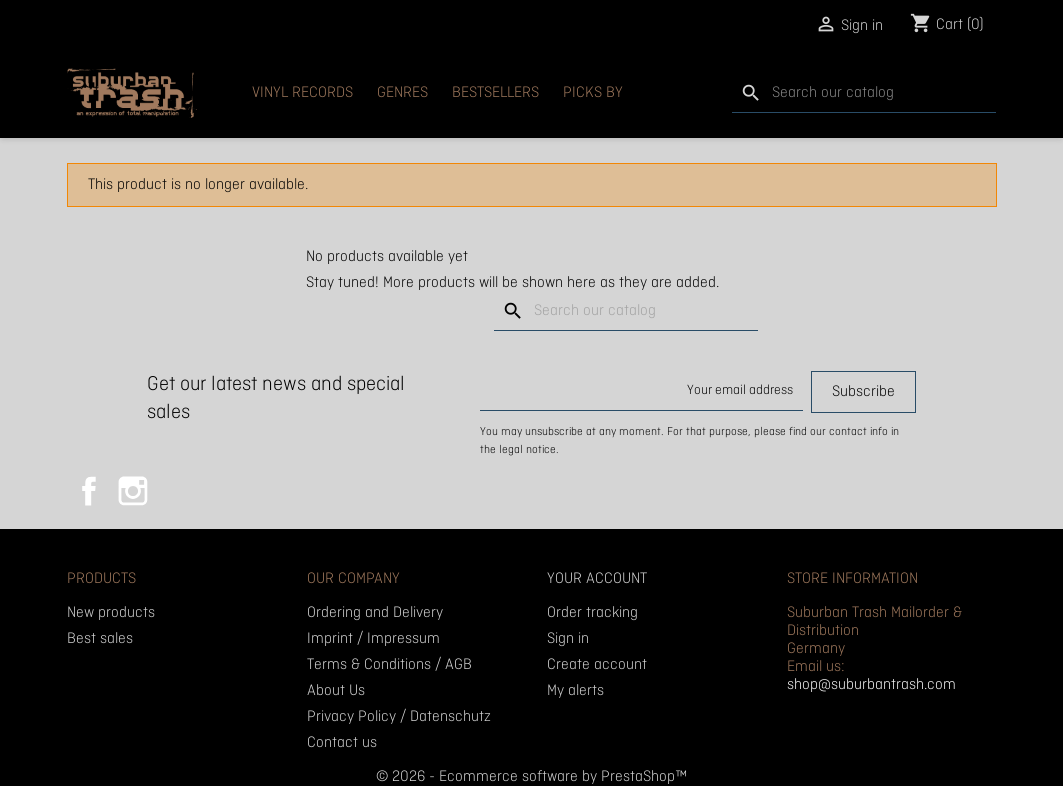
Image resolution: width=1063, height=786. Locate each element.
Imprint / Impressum (373, 639)
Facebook (89, 491)
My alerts (575, 691)
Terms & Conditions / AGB (389, 665)
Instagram (133, 491)
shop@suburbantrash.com (871, 685)
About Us (336, 691)
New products (111, 613)
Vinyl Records (302, 93)
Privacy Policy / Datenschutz (399, 717)
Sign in (568, 639)
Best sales (100, 639)
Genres (402, 93)
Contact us (342, 743)
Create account (597, 665)
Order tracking (592, 613)
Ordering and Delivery (375, 613)
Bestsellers (495, 93)
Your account (597, 579)
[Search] (864, 93)
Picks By (593, 93)
